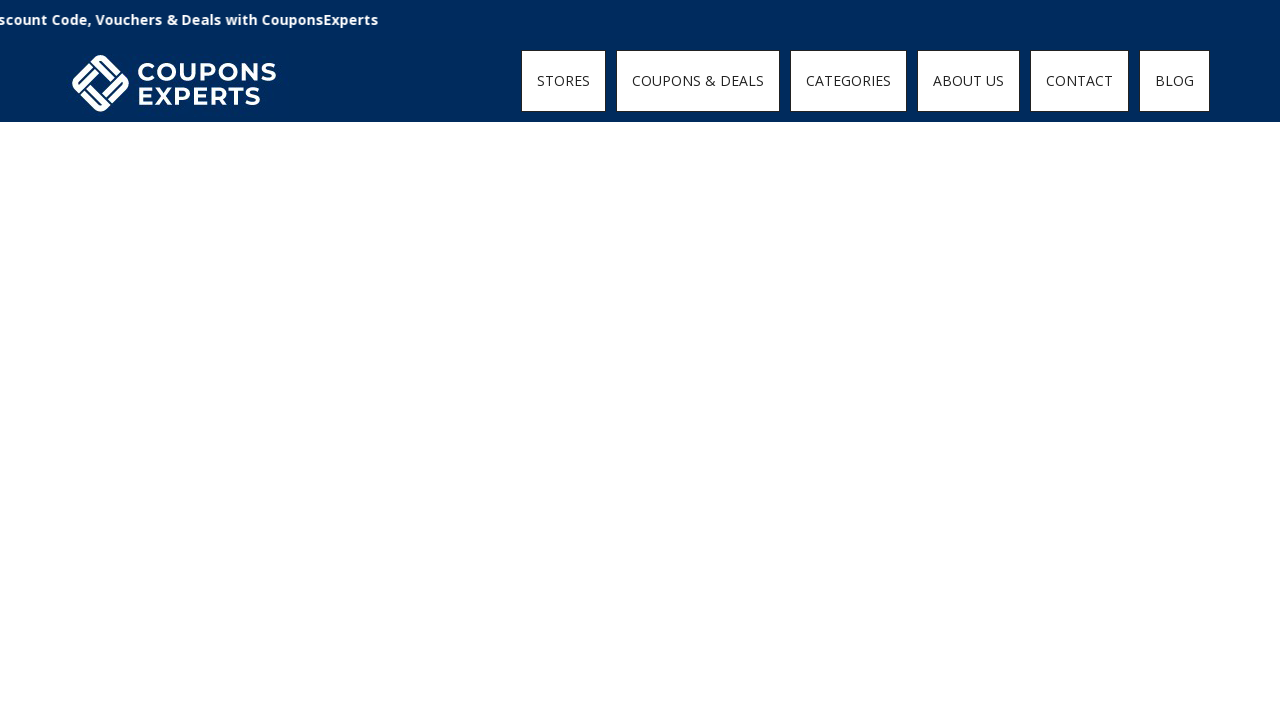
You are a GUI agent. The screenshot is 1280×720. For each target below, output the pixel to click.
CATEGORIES (848, 80)
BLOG (1174, 80)
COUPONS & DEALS (698, 80)
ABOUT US (968, 80)
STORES (563, 80)
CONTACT (1079, 80)
